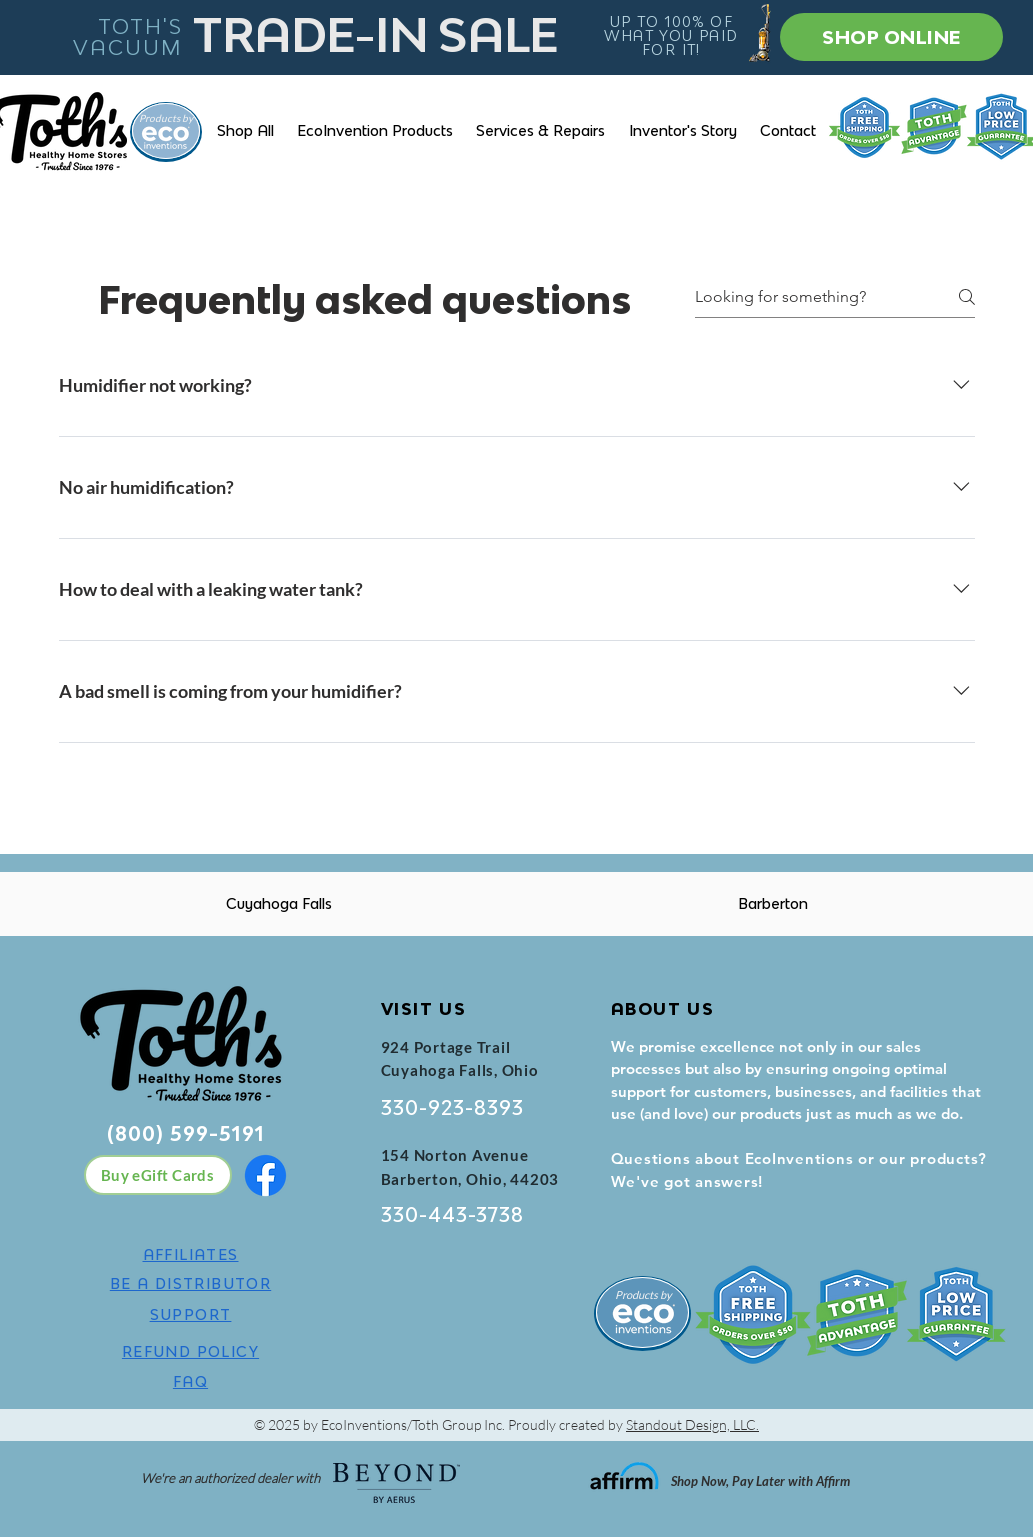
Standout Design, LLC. (692, 1424)
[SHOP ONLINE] (891, 37)
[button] (375, 130)
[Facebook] (265, 1175)
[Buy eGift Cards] (158, 1175)
